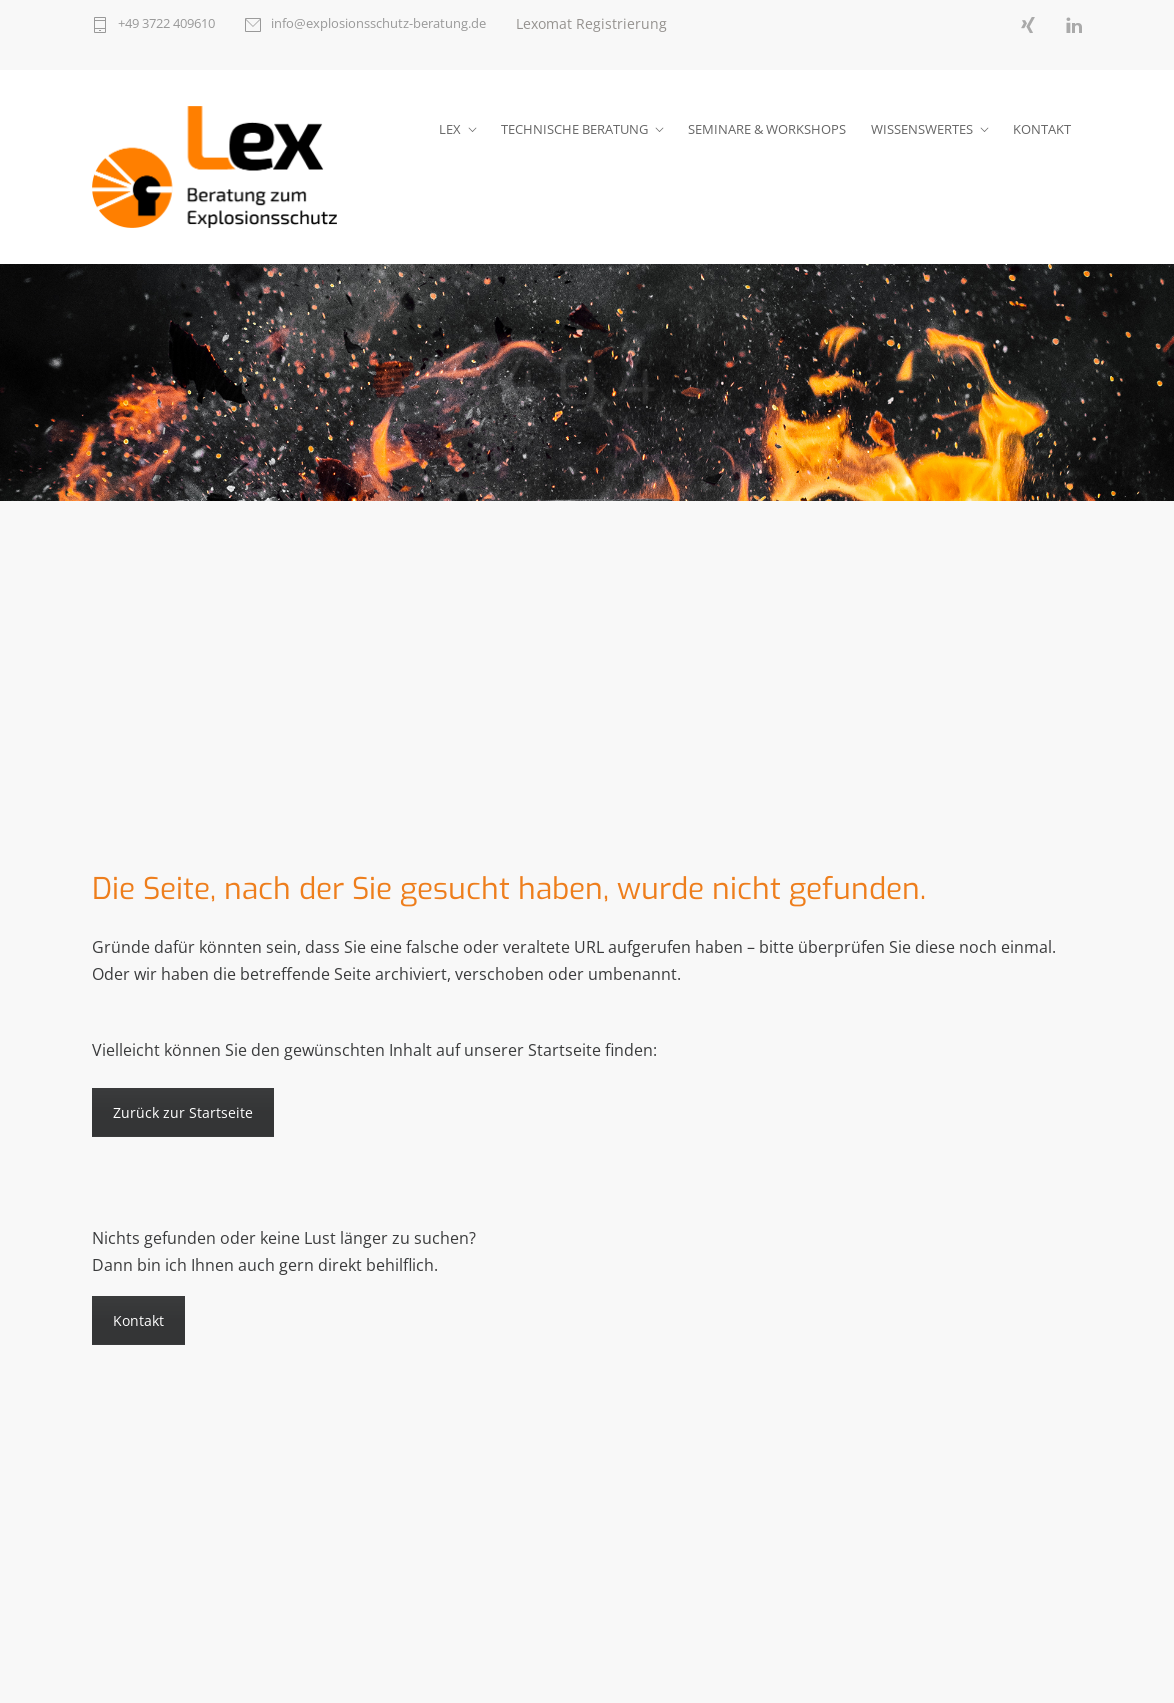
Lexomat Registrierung (591, 23)
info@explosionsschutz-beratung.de (378, 24)
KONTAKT (1042, 129)
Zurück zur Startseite (183, 1112)
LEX (450, 129)
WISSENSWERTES (922, 129)
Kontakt (138, 1320)
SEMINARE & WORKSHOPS (767, 129)
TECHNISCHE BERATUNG (574, 129)
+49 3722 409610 (166, 24)
